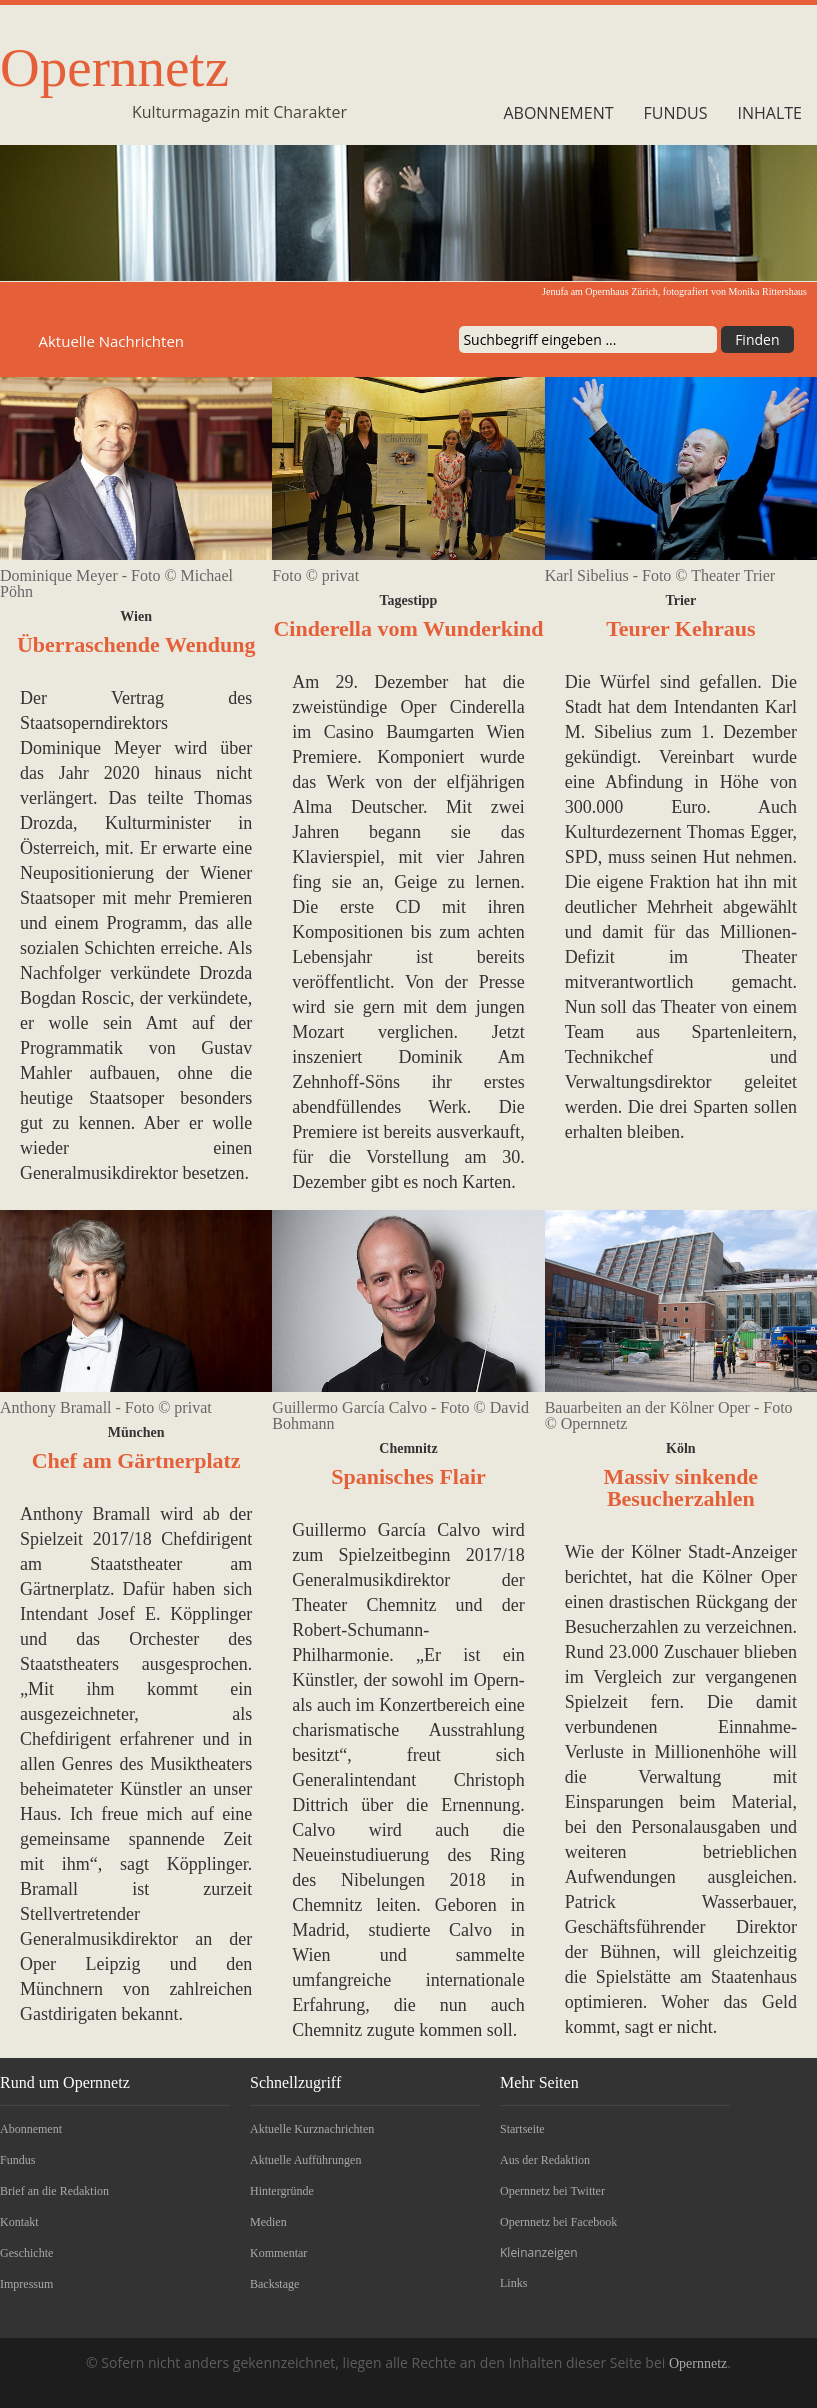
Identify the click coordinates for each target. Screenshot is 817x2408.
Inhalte (770, 113)
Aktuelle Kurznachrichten (312, 2129)
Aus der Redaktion (545, 2160)
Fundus (676, 113)
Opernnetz (114, 67)
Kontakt (19, 2222)
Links (513, 2283)
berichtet (596, 1577)
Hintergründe (282, 2191)
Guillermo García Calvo (386, 1530)
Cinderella (487, 707)
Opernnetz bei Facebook (558, 2222)
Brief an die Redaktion (54, 2191)
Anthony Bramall (85, 1514)
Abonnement (558, 113)
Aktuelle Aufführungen (305, 2160)
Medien (268, 2222)
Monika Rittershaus (767, 291)
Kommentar (278, 2253)
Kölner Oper (749, 1577)
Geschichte (26, 2253)
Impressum (26, 2284)
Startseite (522, 2129)
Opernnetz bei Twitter (552, 2191)
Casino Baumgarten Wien (424, 732)
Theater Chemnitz (364, 1605)
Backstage (274, 2284)
